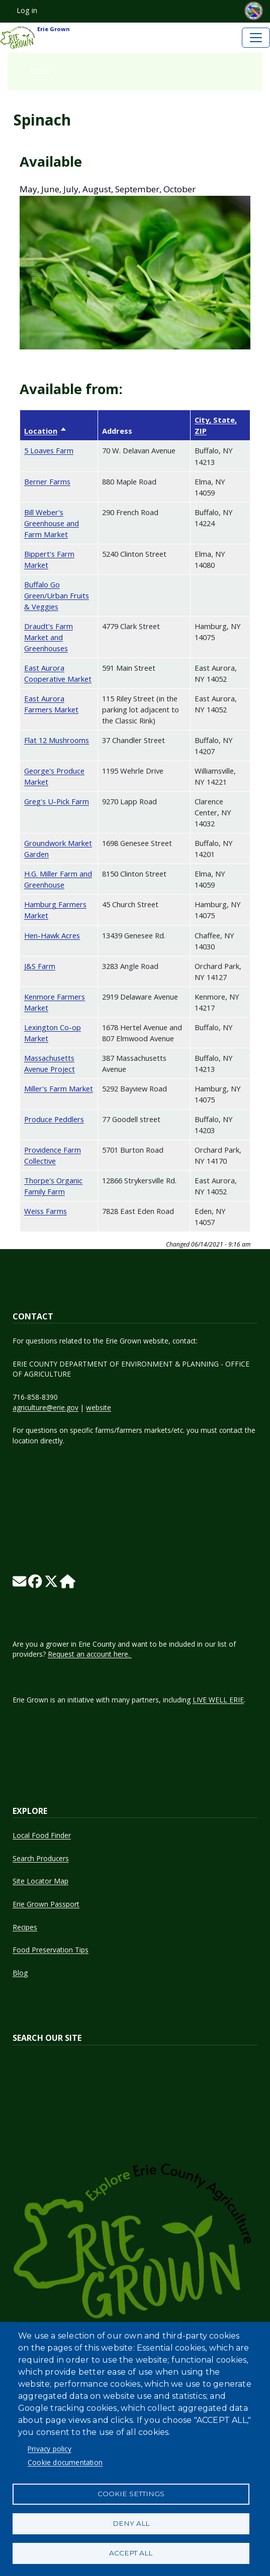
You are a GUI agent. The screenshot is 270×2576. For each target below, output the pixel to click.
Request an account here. (90, 1654)
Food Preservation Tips (50, 1949)
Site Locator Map (40, 1881)
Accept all (130, 2553)
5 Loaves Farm (48, 450)
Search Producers (41, 1858)
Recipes (25, 1927)
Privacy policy (49, 2449)
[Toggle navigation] (256, 38)
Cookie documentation (65, 2462)
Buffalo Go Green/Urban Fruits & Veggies (56, 595)
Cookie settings (131, 2494)
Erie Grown (35, 37)
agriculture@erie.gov (45, 1407)
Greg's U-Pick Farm (56, 801)
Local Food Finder (42, 1835)
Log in (27, 10)
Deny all (131, 2523)
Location (45, 431)
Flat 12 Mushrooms (56, 740)
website (98, 1407)
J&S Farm (39, 966)
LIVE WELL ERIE (218, 1699)
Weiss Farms (45, 1211)
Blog (20, 1973)
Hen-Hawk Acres (52, 935)
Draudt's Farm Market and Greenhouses (48, 637)
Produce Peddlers (54, 1119)
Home (40, 69)
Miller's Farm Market (58, 1088)
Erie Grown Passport (46, 1904)
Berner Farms (47, 481)
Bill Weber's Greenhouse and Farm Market (51, 523)
